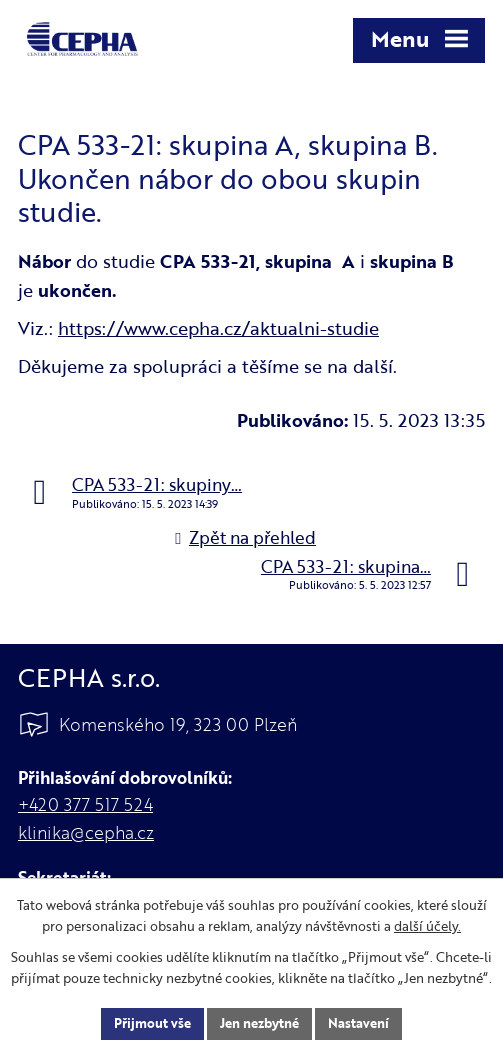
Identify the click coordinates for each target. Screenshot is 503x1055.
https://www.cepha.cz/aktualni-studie (218, 328)
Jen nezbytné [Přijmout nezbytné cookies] (259, 1023)
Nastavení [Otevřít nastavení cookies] (358, 1023)
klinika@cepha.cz (86, 832)
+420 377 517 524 (85, 804)
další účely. (427, 926)
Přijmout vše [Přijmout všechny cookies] (152, 1023)
